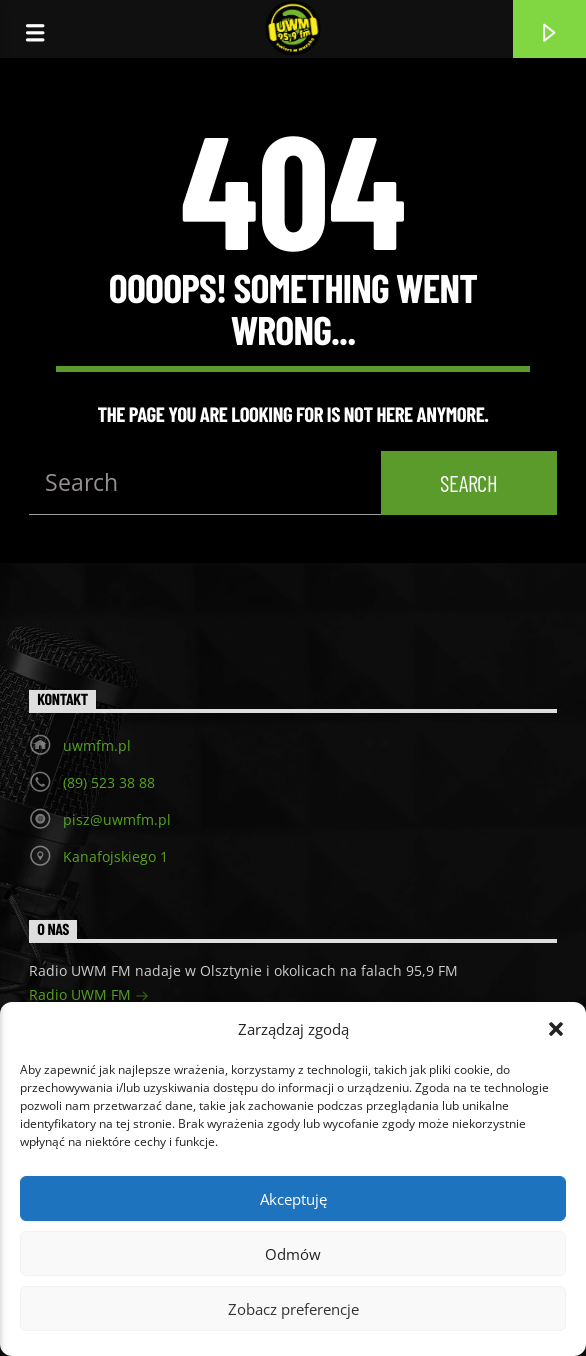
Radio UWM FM (89, 996)
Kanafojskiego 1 (115, 856)
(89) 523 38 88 (109, 782)
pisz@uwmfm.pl (117, 819)
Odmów (293, 1254)
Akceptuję (293, 1199)
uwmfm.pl (97, 745)
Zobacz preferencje (293, 1309)
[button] (556, 1029)
